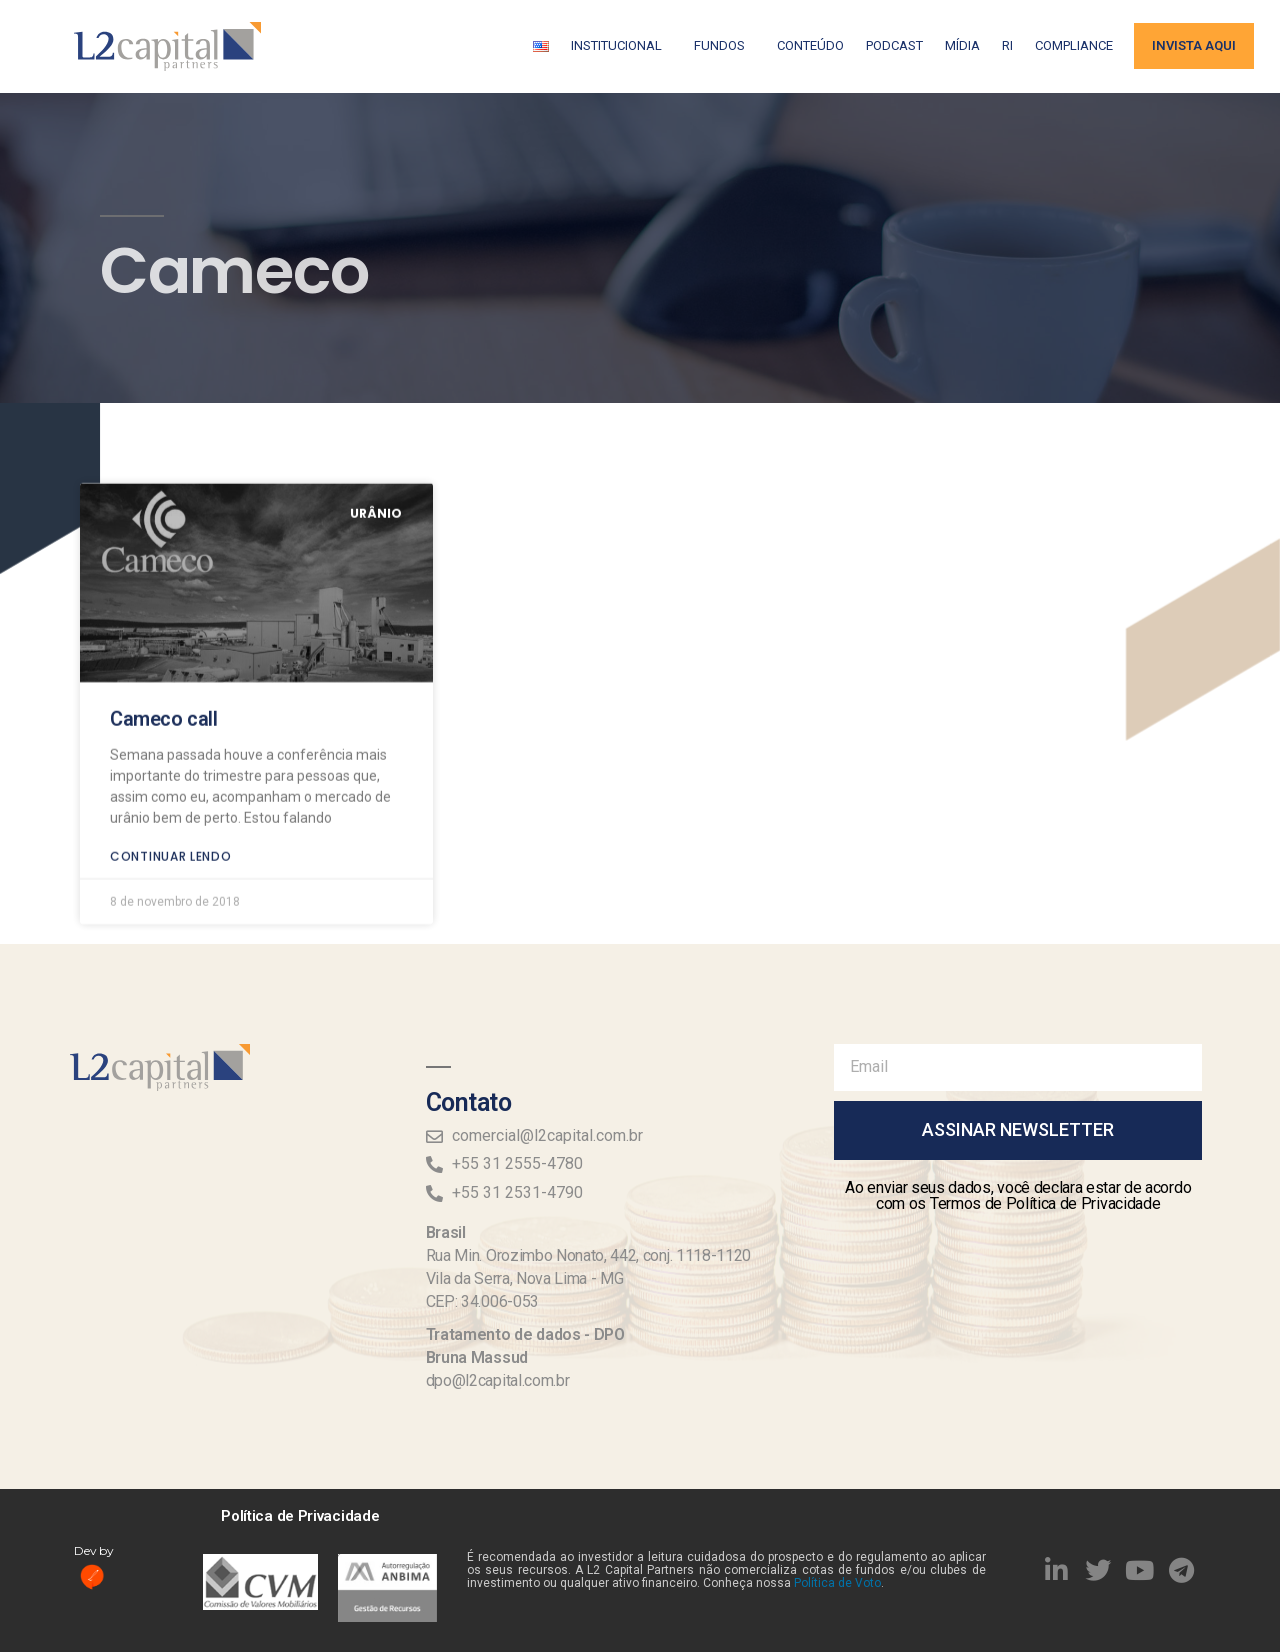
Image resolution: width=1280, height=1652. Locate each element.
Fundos (724, 46)
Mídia (962, 45)
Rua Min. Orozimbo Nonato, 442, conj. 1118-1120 (588, 1255)
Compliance (1074, 45)
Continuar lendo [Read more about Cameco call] (171, 735)
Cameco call (164, 598)
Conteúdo (810, 45)
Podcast (894, 45)
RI (1007, 45)
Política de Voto (837, 1583)
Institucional (621, 46)
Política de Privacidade (300, 1516)
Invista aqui (1194, 45)
